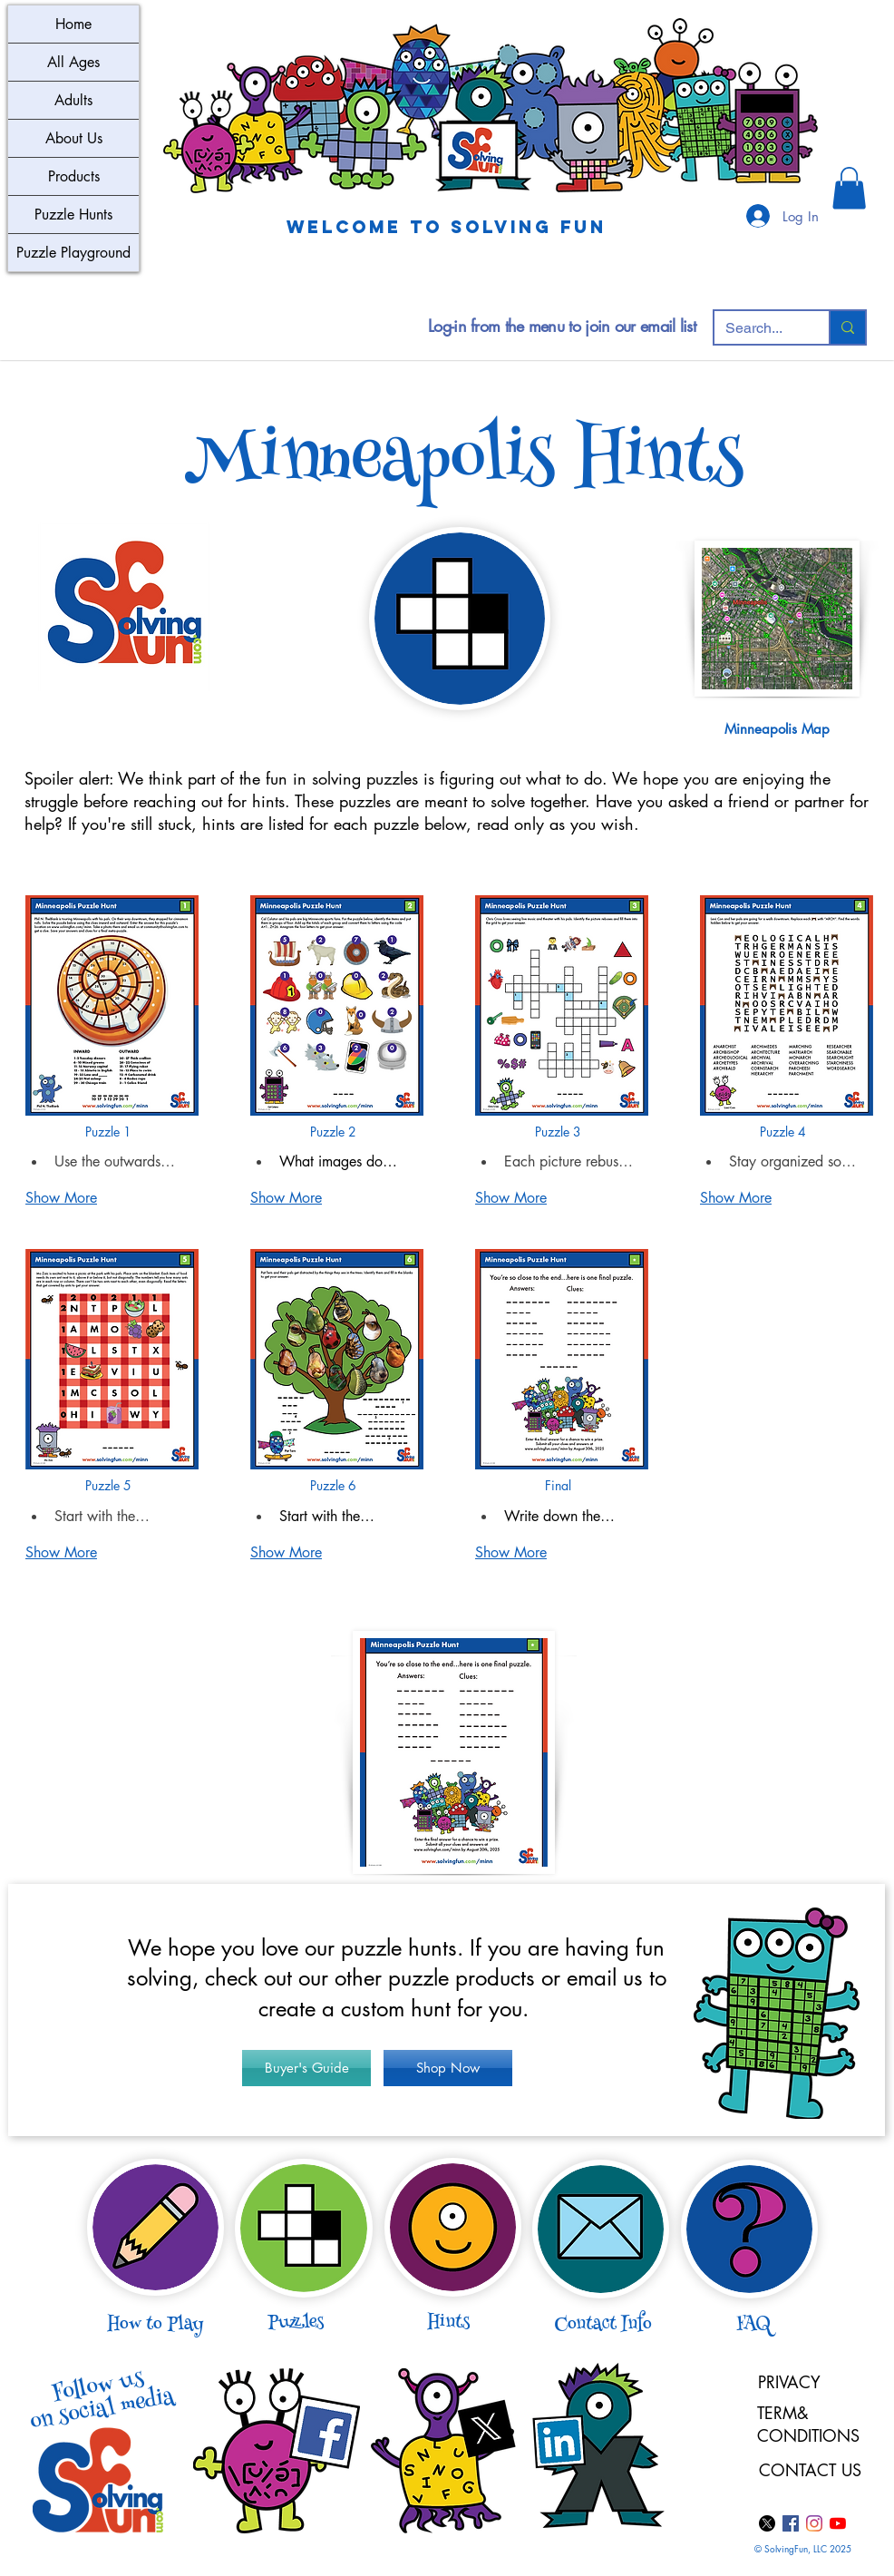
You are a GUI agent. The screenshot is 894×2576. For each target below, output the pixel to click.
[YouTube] (838, 2523)
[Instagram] (814, 2523)
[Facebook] (790, 2523)
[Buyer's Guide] (306, 2068)
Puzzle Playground (73, 252)
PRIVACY (789, 2382)
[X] (767, 2523)
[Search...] (758, 328)
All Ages (73, 62)
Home (73, 24)
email (592, 1978)
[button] (849, 188)
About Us (73, 138)
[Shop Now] (448, 2068)
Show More (61, 1197)
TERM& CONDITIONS (811, 2424)
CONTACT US (810, 2470)
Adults (73, 100)
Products (74, 176)
